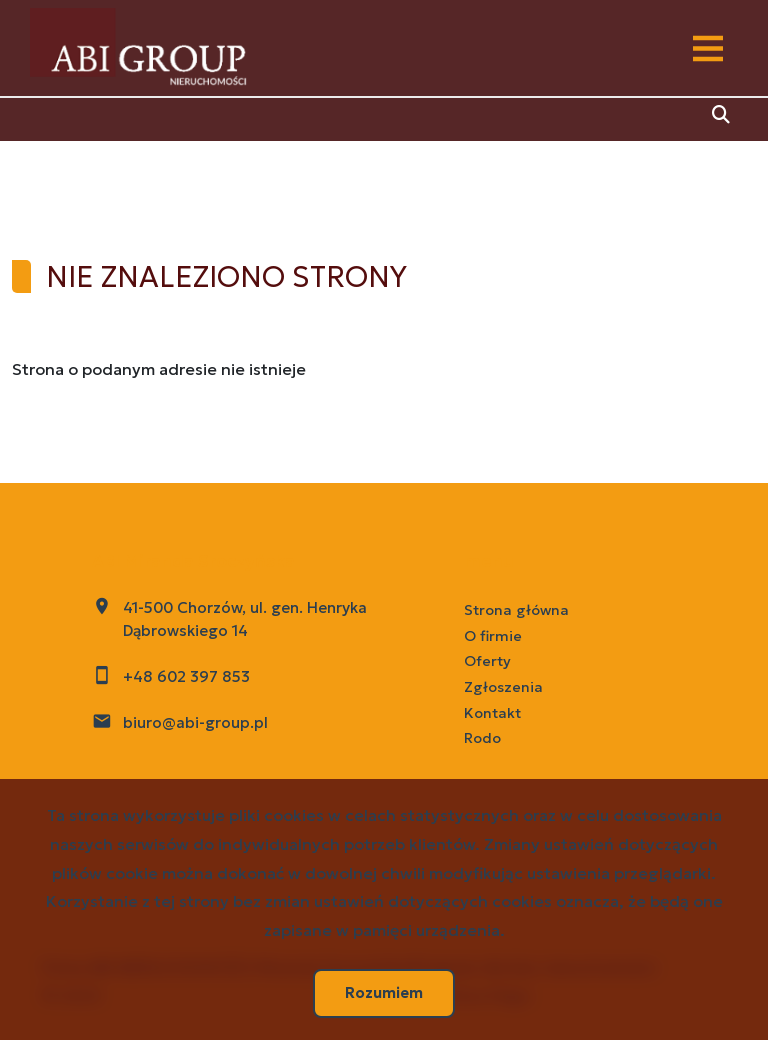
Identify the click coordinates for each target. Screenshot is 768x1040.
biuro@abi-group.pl (195, 722)
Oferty (487, 661)
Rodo (482, 738)
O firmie (493, 636)
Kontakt (492, 713)
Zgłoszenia (503, 687)
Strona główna (516, 610)
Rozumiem (384, 992)
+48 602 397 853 (186, 676)
